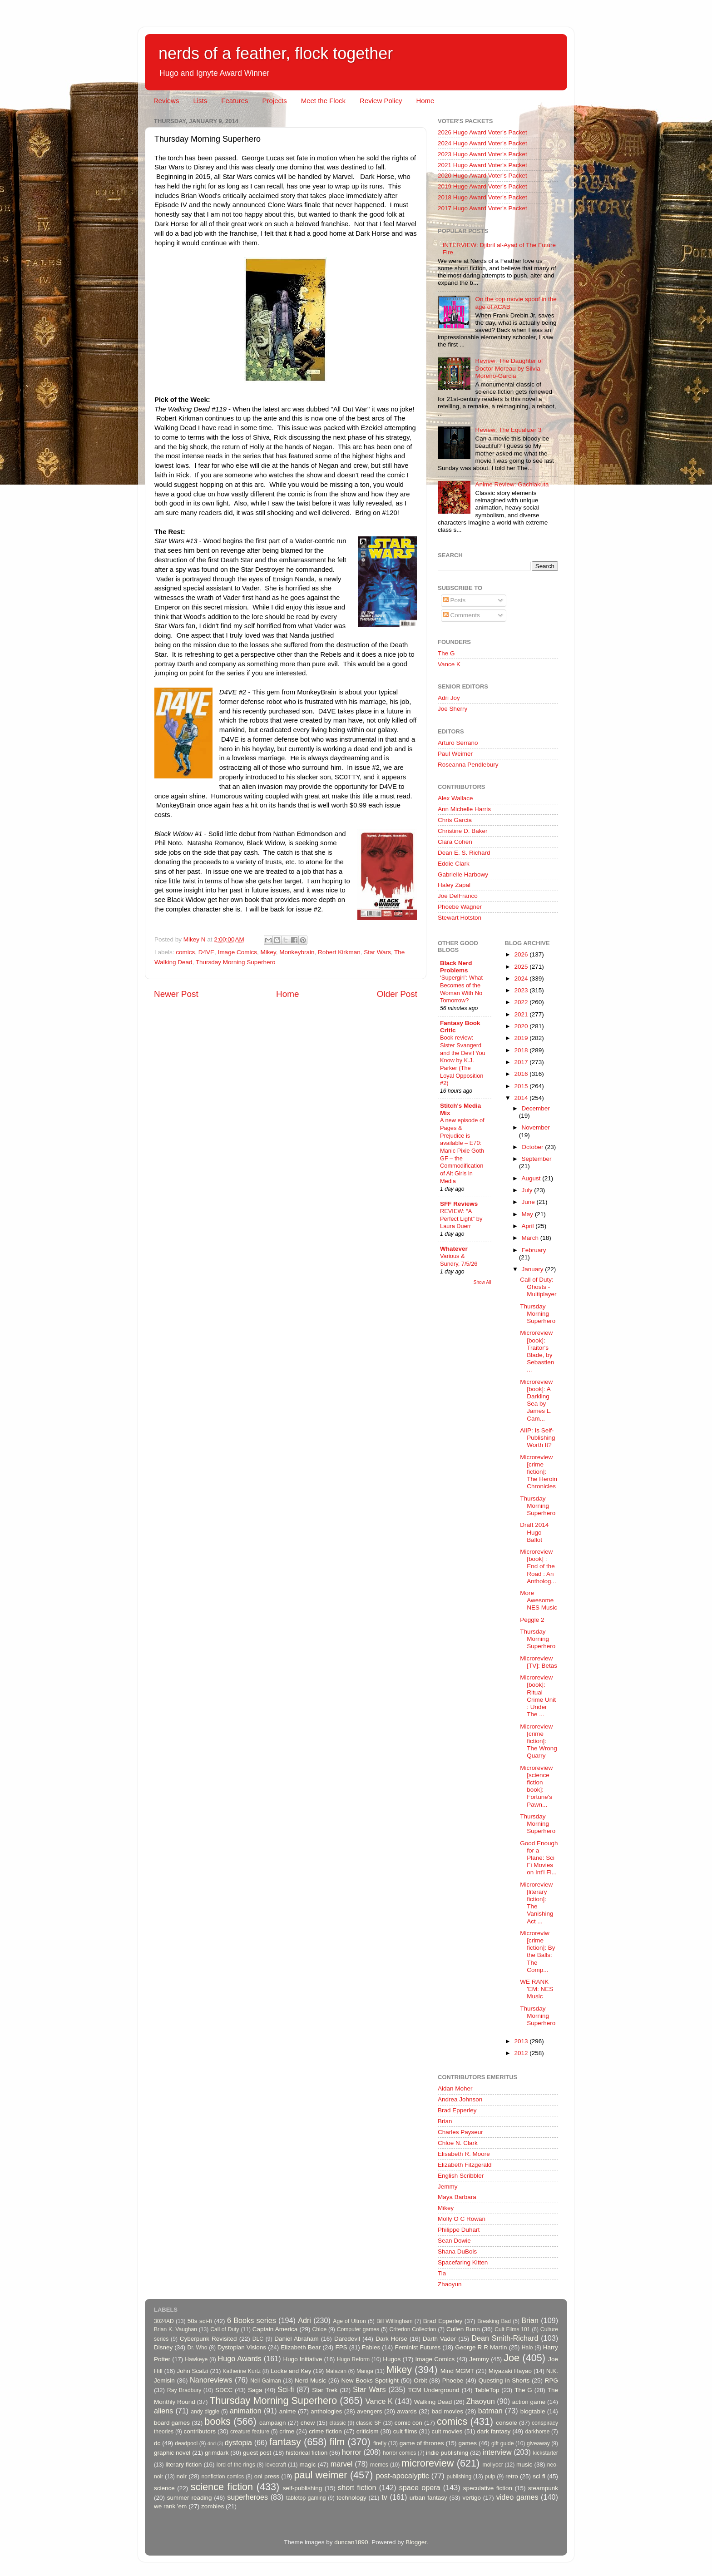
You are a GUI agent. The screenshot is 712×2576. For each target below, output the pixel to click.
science (164, 2488)
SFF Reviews (459, 1203)
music (524, 2464)
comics (185, 952)
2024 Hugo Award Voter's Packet (482, 143)
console (506, 2422)
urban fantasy (428, 2497)
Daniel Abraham (296, 2338)
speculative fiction (487, 2488)
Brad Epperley (457, 2110)
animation (246, 2411)
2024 (521, 978)
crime (286, 2431)
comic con (408, 2422)
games (468, 2443)
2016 (521, 1073)
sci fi (539, 2476)
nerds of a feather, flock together (275, 53)
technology (351, 2497)
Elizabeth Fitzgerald (465, 2164)
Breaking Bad (494, 2321)
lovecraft (275, 2465)
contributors (199, 2431)
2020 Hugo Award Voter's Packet (482, 175)
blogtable (532, 2411)
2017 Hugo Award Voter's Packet (482, 208)
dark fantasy (493, 2431)
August (532, 1178)
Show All (482, 1282)
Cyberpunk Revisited (208, 2338)
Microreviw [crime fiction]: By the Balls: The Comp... (537, 1951)
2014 (521, 1098)
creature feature (249, 2431)
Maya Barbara (457, 2197)
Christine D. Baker (463, 830)
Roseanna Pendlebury (468, 764)
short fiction (357, 2487)
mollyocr (493, 2465)
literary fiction (183, 2464)
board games (172, 2422)
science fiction (222, 2486)
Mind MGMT (457, 2371)
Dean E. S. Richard (464, 852)
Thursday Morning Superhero (236, 962)
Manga (364, 2371)
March (531, 1237)
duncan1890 (351, 2542)
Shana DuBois (457, 2251)
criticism (367, 2431)
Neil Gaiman (265, 2381)
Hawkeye (196, 2359)
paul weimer (320, 2475)
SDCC (223, 2390)
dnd (212, 2443)
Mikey (268, 952)
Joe (511, 2357)
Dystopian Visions (242, 2347)
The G (446, 653)
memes (379, 2465)
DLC (257, 2339)
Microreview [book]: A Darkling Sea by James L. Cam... (536, 1400)
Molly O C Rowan (461, 2218)
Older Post (397, 994)
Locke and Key (291, 2371)
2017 (521, 1062)
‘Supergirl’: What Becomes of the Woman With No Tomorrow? (461, 989)
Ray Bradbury (184, 2390)
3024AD (164, 2321)
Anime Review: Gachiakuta (512, 484)
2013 (521, 2041)
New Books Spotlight (369, 2380)
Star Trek (324, 2390)
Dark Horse (391, 2338)
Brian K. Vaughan (175, 2329)
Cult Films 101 (512, 2329)
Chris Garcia (455, 820)
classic (337, 2423)
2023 (521, 990)
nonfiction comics (223, 2476)
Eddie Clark (454, 863)
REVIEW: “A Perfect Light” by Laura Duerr (461, 1218)
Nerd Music (310, 2380)
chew (308, 2422)
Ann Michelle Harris (464, 809)
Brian (445, 2121)
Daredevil (347, 2338)
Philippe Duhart (459, 2229)
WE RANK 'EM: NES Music (536, 1989)
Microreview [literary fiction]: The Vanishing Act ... (536, 1903)
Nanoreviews (211, 2380)
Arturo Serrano (458, 742)
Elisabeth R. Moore (464, 2153)
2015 (521, 1086)
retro (511, 2476)
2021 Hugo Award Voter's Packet (482, 165)
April (529, 1226)
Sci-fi (285, 2389)
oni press (266, 2476)
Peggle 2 (532, 1619)
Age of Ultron (349, 2321)
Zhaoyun (450, 2284)
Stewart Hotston (459, 917)
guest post (257, 2452)
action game (529, 2401)
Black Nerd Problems (456, 967)
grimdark (217, 2452)
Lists (200, 100)
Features (234, 100)
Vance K (449, 664)
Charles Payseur (460, 2132)
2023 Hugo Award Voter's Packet (482, 154)
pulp (490, 2476)
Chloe (319, 2329)
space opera (419, 2487)
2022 (521, 1002)
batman (490, 2411)
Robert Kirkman (339, 952)
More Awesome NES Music (538, 1600)
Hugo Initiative (302, 2359)
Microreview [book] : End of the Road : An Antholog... (538, 1566)
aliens (163, 2411)
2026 (521, 954)
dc (157, 2443)
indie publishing (447, 2452)
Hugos (391, 2359)
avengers (369, 2411)
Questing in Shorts (504, 2380)
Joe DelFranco (458, 895)
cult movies (447, 2431)
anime (287, 2411)
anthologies (326, 2411)
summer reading (189, 2497)
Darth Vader (439, 2338)
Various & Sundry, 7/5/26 (458, 1260)
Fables (371, 2347)
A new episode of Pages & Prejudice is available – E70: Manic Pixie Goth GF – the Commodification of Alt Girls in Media (462, 1150)
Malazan (336, 2371)
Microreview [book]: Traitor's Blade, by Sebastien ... (537, 1351)
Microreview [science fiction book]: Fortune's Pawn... (536, 1786)
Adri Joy (449, 697)
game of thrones (422, 2443)
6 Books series (251, 2320)
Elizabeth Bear (301, 2347)
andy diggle (205, 2411)
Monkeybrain (296, 952)
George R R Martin (481, 2347)
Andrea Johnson (460, 2099)
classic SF (368, 2423)
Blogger (415, 2542)
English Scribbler (461, 2175)
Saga (255, 2390)
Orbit (420, 2380)
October (533, 1147)
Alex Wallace (455, 798)
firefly (379, 2443)
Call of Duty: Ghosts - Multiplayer (538, 1287)
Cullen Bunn (463, 2329)
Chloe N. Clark (458, 2143)
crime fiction (325, 2431)
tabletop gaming (306, 2498)
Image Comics (237, 952)
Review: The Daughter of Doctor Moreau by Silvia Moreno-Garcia (509, 368)
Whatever (454, 1248)
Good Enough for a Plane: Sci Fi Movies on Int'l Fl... (539, 1858)
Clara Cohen (455, 841)
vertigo (471, 2497)
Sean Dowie (454, 2240)
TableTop (487, 2390)
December (536, 1108)
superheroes (247, 2497)
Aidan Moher (455, 2088)
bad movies (447, 2411)
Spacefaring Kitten (463, 2262)
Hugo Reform (353, 2359)
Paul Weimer (455, 753)
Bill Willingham (394, 2321)
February (534, 1250)
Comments (461, 615)
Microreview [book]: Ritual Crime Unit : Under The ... (538, 1696)
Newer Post (176, 994)
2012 (521, 2053)
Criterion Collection (413, 2329)
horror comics (399, 2453)
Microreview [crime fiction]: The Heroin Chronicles (538, 1472)
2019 (521, 1038)
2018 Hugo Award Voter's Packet (482, 197)
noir (182, 2476)
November (536, 1127)
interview (497, 2452)
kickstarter (545, 2453)
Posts (454, 600)
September (537, 1158)
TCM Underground (434, 2390)
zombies (212, 2506)
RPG (551, 2380)
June (529, 1202)
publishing (459, 2476)
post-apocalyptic (402, 2476)
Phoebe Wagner (460, 906)
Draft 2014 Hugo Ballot (534, 1532)
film (337, 2441)
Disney (163, 2347)
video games (517, 2497)
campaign (272, 2422)
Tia (442, 2273)
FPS (341, 2347)
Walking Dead (433, 2401)
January (533, 1269)
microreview (427, 2463)
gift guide (502, 2443)
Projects (274, 100)
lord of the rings (236, 2465)
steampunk (543, 2488)
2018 (521, 1050)
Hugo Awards (240, 2358)
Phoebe (453, 2380)
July (528, 1190)
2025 (521, 966)
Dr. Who (197, 2347)
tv (384, 2497)
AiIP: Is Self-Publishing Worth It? (537, 1437)
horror (351, 2452)
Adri (304, 2320)
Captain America (274, 2329)
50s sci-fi (200, 2321)
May (528, 1214)
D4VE (206, 952)
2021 (521, 1014)
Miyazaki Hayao (510, 2371)
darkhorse (537, 2431)
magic (307, 2464)
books (217, 2421)
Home (425, 100)
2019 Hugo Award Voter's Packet (482, 186)
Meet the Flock (323, 100)
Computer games (358, 2329)
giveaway (538, 2443)
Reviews (166, 100)
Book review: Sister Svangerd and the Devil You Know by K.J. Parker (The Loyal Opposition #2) (462, 1060)
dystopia (238, 2442)
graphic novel (172, 2452)
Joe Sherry (452, 708)
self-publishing (302, 2488)
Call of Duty (224, 2329)
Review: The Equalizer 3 (508, 429)
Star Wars (377, 952)
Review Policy (381, 100)
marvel (342, 2464)
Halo (527, 2347)
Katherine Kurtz (241, 2371)
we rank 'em (170, 2506)
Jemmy (448, 2186)
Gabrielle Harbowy (463, 874)
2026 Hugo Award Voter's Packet (482, 132)
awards (407, 2411)
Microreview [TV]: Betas (538, 1662)
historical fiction (306, 2452)
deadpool (186, 2443)
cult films (405, 2431)
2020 (521, 1026)
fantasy (285, 2441)
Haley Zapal (454, 885)
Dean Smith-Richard (504, 2338)
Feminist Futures (417, 2347)
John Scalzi (192, 2371)
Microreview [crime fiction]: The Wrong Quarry (538, 1741)
